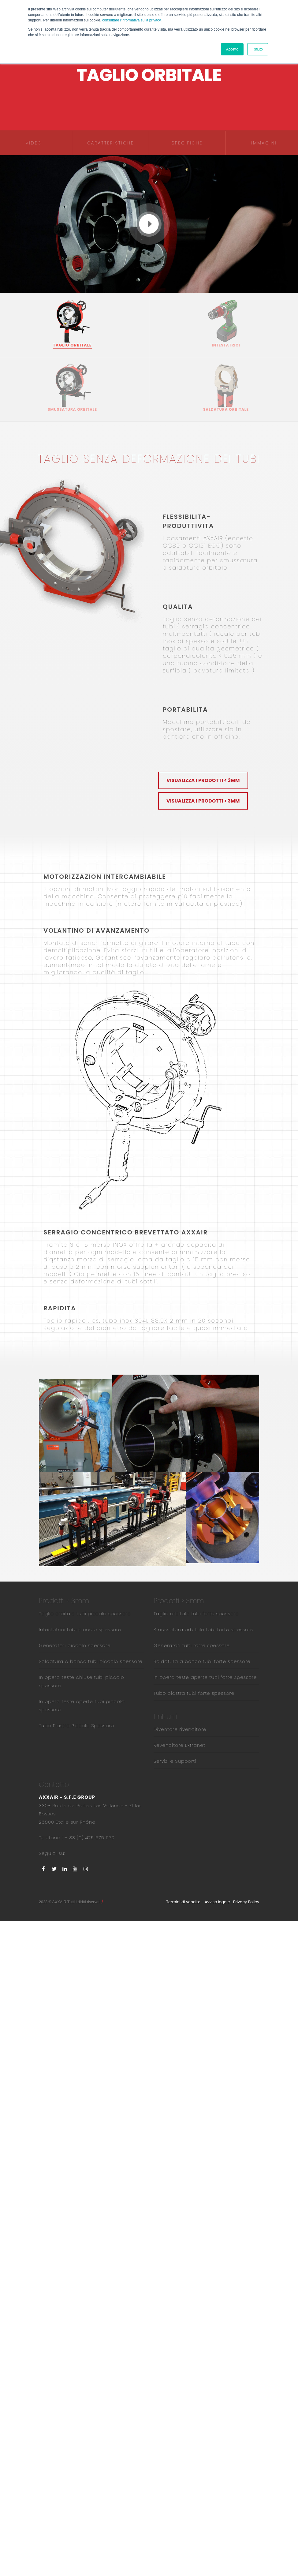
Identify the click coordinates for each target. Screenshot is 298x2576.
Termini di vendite (183, 1901)
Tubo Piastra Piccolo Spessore (76, 1725)
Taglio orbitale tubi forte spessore (196, 1613)
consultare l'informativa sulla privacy (131, 20)
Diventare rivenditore (180, 1729)
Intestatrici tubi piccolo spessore (80, 1629)
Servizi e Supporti (175, 1761)
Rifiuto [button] (257, 49)
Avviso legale (217, 1901)
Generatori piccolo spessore (74, 1645)
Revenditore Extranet (179, 1745)
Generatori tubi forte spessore (192, 1645)
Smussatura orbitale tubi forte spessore (204, 1629)
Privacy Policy (246, 1901)
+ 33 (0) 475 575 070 (89, 1837)
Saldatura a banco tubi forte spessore (202, 1661)
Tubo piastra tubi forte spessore (194, 1693)
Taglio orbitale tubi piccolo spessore (85, 1613)
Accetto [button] (232, 49)
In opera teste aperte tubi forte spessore (205, 1677)
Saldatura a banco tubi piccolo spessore (91, 1661)
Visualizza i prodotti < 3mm (203, 780)
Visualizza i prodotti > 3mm (203, 800)
